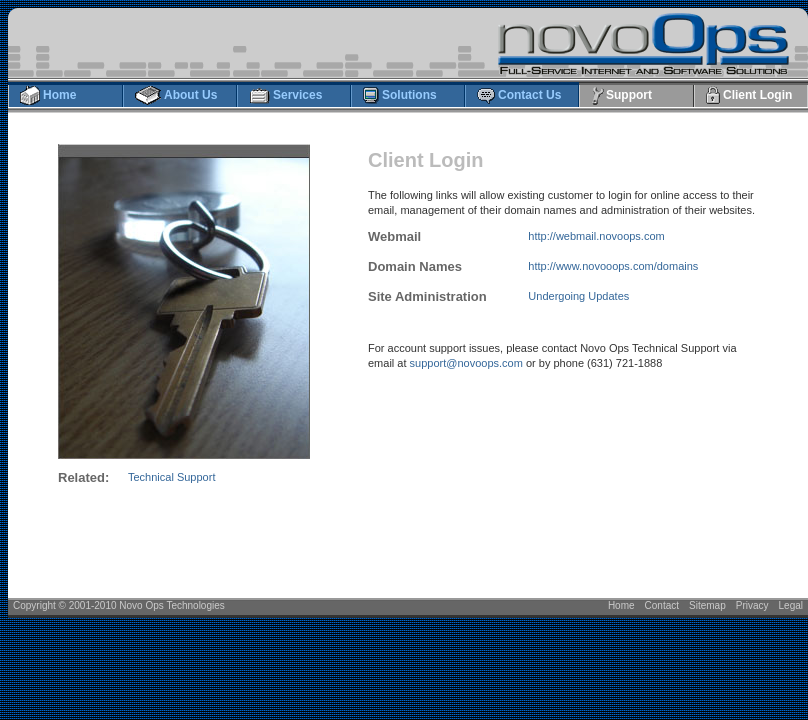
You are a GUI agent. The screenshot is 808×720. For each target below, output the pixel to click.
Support (621, 96)
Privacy (752, 605)
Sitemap (707, 605)
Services (285, 96)
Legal (791, 605)
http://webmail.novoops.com (596, 236)
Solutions (399, 96)
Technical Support (171, 477)
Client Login (748, 96)
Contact (662, 605)
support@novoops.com (466, 363)
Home (47, 96)
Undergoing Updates (578, 296)
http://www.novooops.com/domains (613, 266)
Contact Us (518, 96)
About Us (175, 96)
